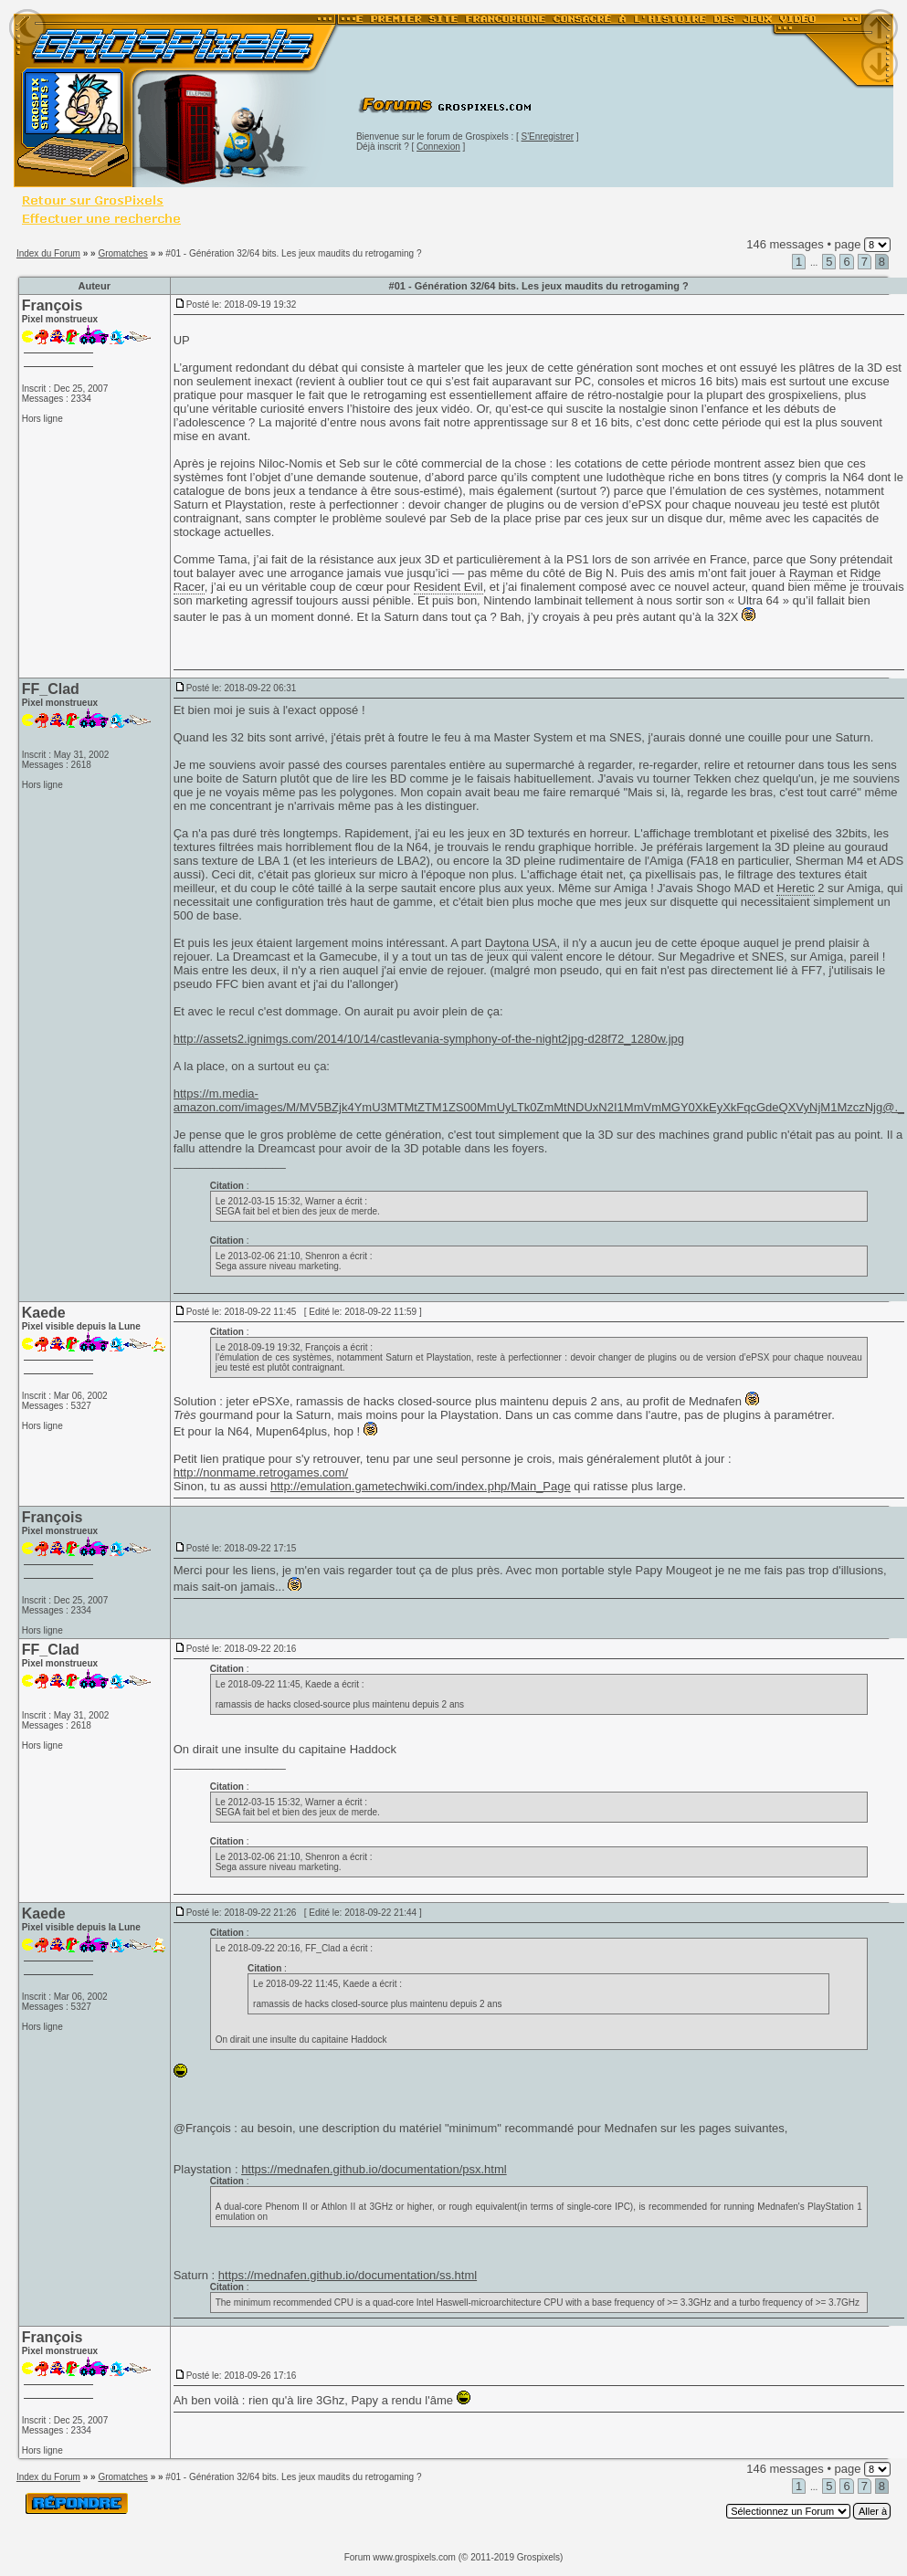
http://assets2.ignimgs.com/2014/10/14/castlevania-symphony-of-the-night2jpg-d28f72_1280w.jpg (429, 1039)
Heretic (795, 888)
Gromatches (122, 253)
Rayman (811, 573)
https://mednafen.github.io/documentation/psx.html (374, 2169)
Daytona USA (521, 943)
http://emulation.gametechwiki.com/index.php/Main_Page (420, 1486)
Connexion (438, 147)
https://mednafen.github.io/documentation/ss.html (347, 2275)
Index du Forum (48, 253)
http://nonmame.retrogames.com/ (261, 1472)
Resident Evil (448, 587)
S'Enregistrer (548, 136)
